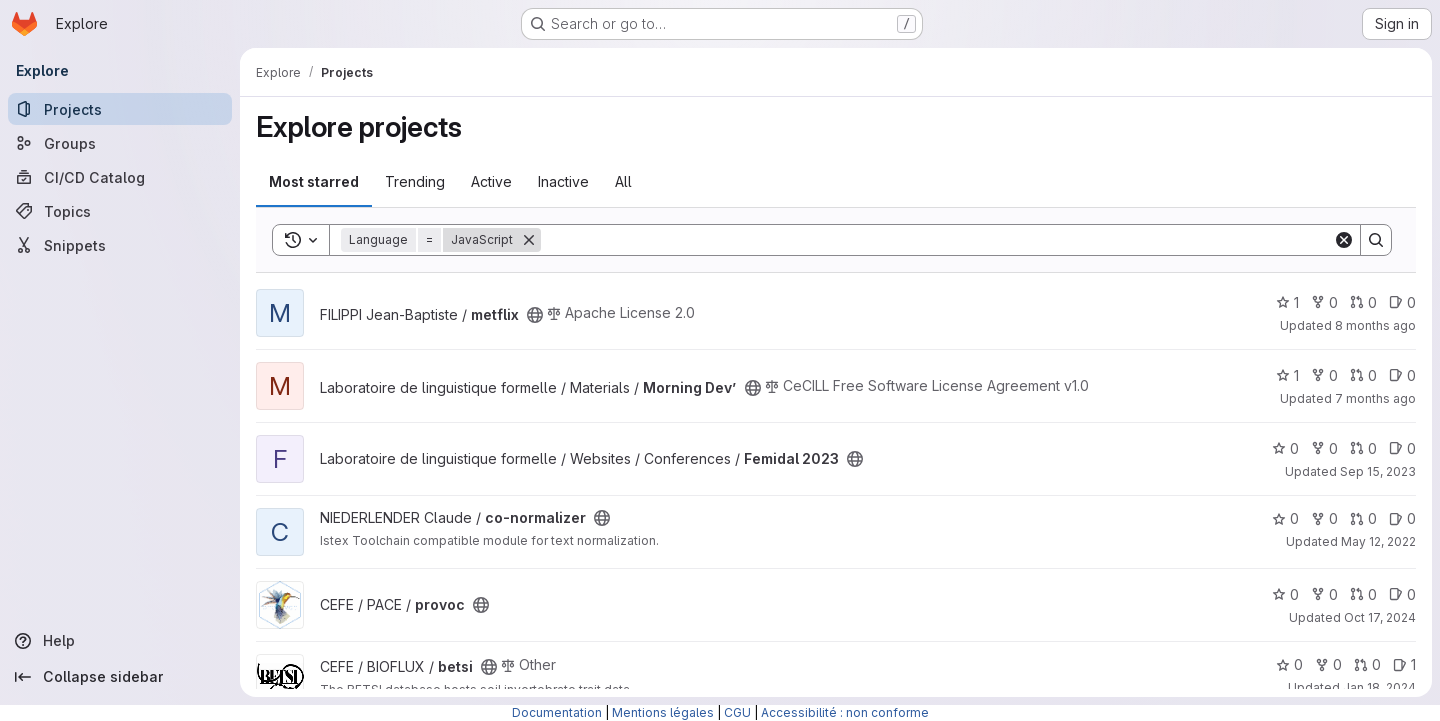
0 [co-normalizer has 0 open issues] (1402, 518)
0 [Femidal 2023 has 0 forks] (1324, 448)
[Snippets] (120, 245)
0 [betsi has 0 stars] (1289, 664)
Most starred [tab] (314, 181)
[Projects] (120, 109)
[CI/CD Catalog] (120, 177)
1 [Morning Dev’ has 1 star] (1287, 375)
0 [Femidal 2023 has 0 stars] (1285, 448)
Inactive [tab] (563, 181)
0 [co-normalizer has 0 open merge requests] (1363, 518)
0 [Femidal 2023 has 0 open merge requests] (1363, 448)
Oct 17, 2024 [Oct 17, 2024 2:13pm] (1380, 617)
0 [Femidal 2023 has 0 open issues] (1402, 448)
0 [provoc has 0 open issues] (1402, 594)
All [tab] (623, 181)
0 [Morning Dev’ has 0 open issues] (1402, 375)
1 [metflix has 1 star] (1287, 302)
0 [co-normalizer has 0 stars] (1285, 518)
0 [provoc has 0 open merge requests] (1363, 594)
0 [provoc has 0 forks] (1324, 594)
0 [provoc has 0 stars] (1285, 594)
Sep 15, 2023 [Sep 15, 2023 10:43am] (1378, 471)
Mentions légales (663, 712)
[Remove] (529, 240)
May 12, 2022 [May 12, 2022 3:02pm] (1378, 541)
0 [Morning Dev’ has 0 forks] (1324, 375)
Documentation (557, 712)
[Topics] (120, 211)
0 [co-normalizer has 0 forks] (1324, 518)
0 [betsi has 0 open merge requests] (1367, 664)
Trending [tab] (415, 181)
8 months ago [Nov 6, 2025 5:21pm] (1375, 325)
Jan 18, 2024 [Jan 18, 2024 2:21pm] (1379, 687)
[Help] (120, 641)
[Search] (937, 240)
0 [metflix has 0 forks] (1324, 302)
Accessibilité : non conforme (845, 712)
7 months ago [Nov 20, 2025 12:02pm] (1375, 398)
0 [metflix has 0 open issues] (1402, 302)
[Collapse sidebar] (120, 677)
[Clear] (1344, 240)
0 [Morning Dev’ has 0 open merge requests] (1363, 375)
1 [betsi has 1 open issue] (1404, 664)
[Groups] (120, 143)
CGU (737, 712)
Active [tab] (491, 181)
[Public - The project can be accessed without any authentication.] (535, 315)
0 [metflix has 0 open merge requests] (1363, 302)
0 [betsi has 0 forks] (1328, 664)
